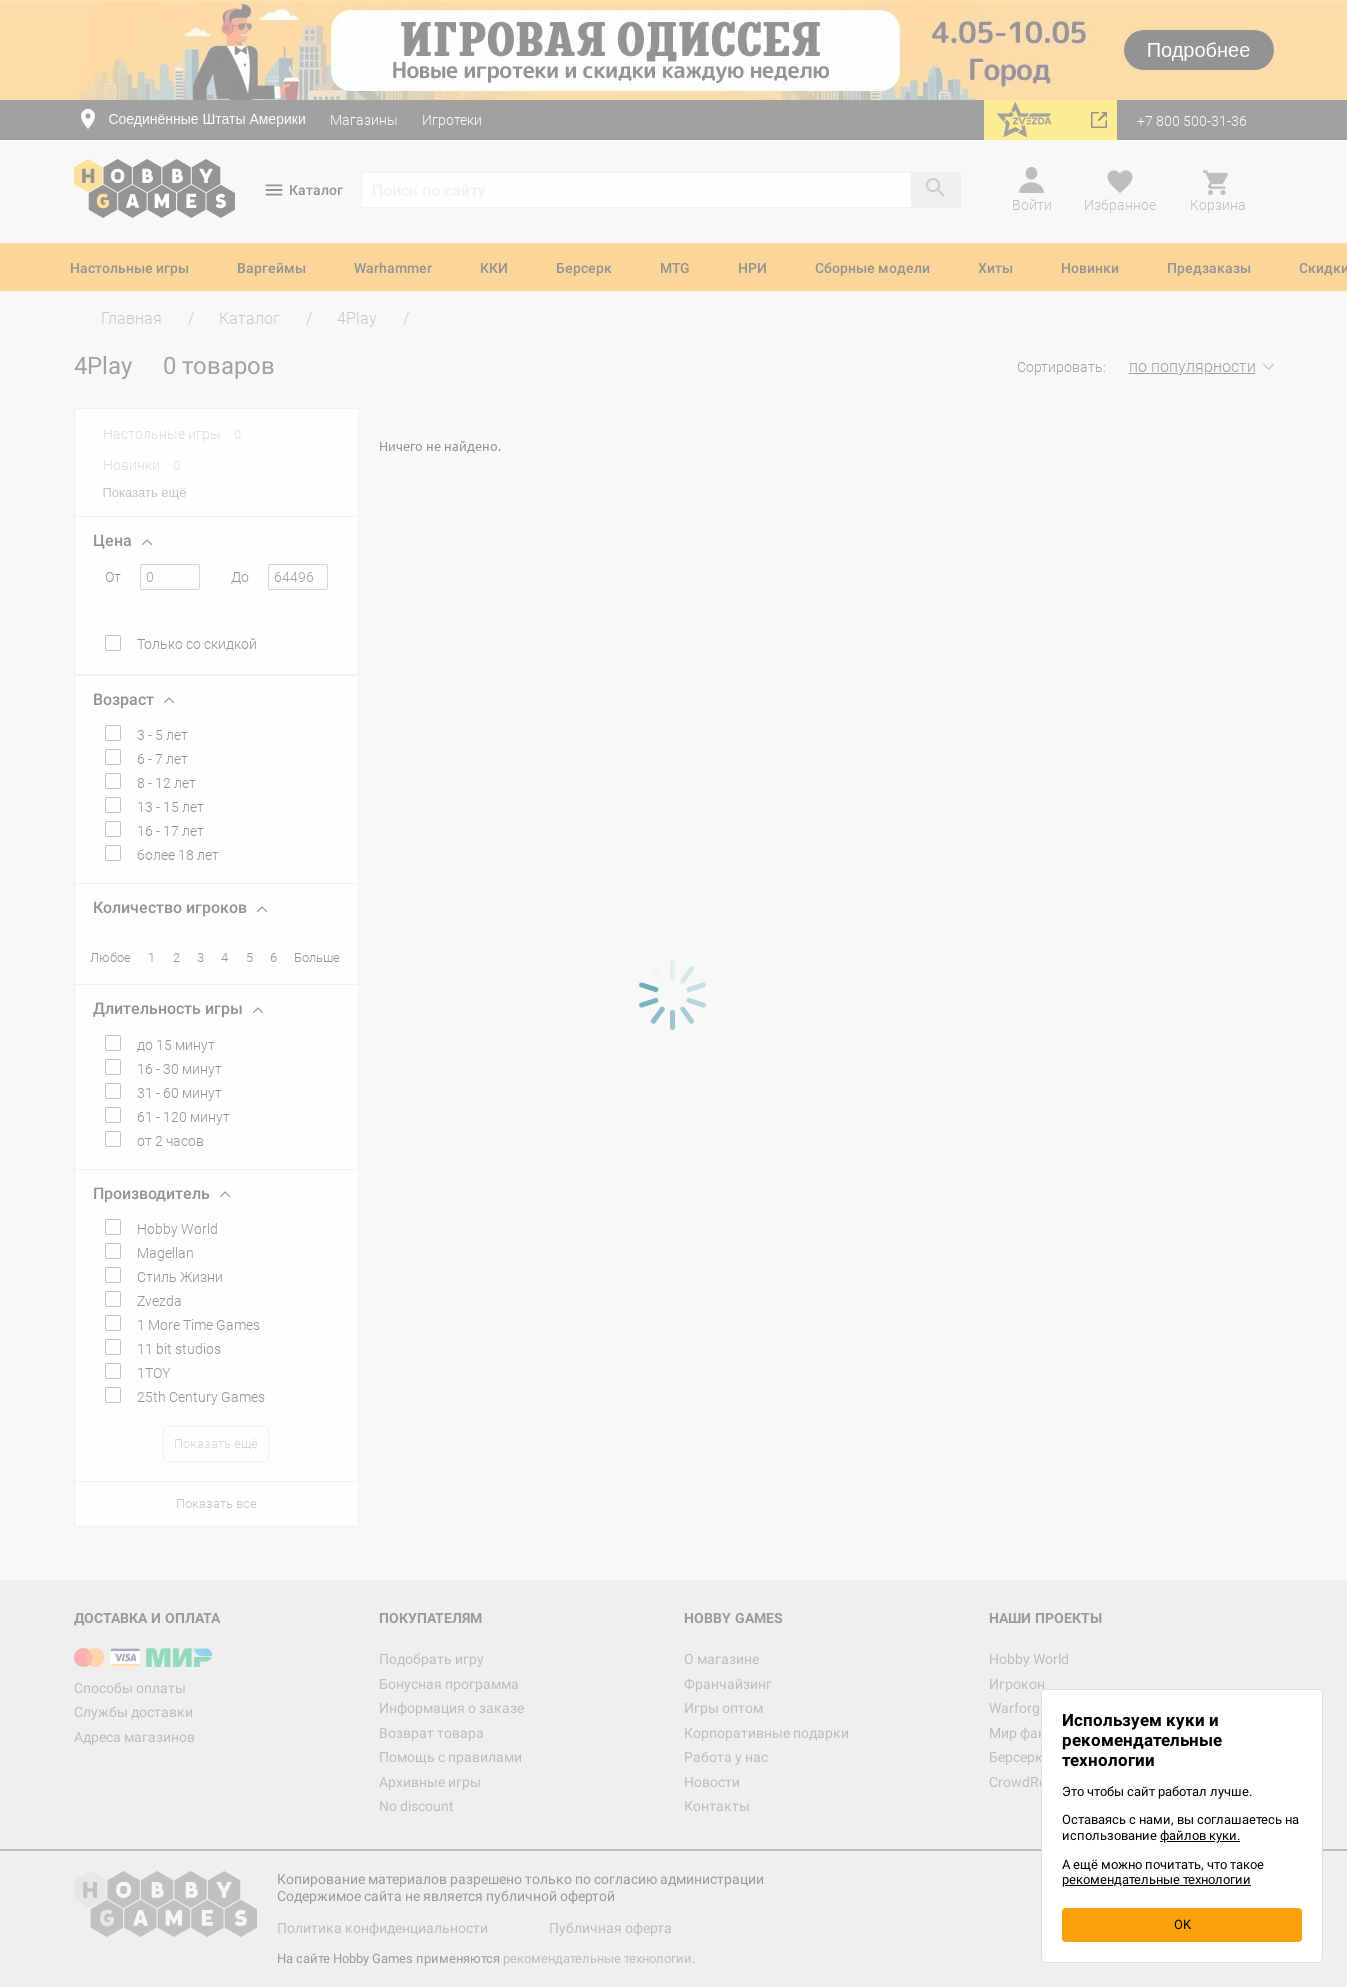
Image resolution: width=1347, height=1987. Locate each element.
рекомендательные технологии (1156, 1879)
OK (1182, 1924)
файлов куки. (1200, 1835)
